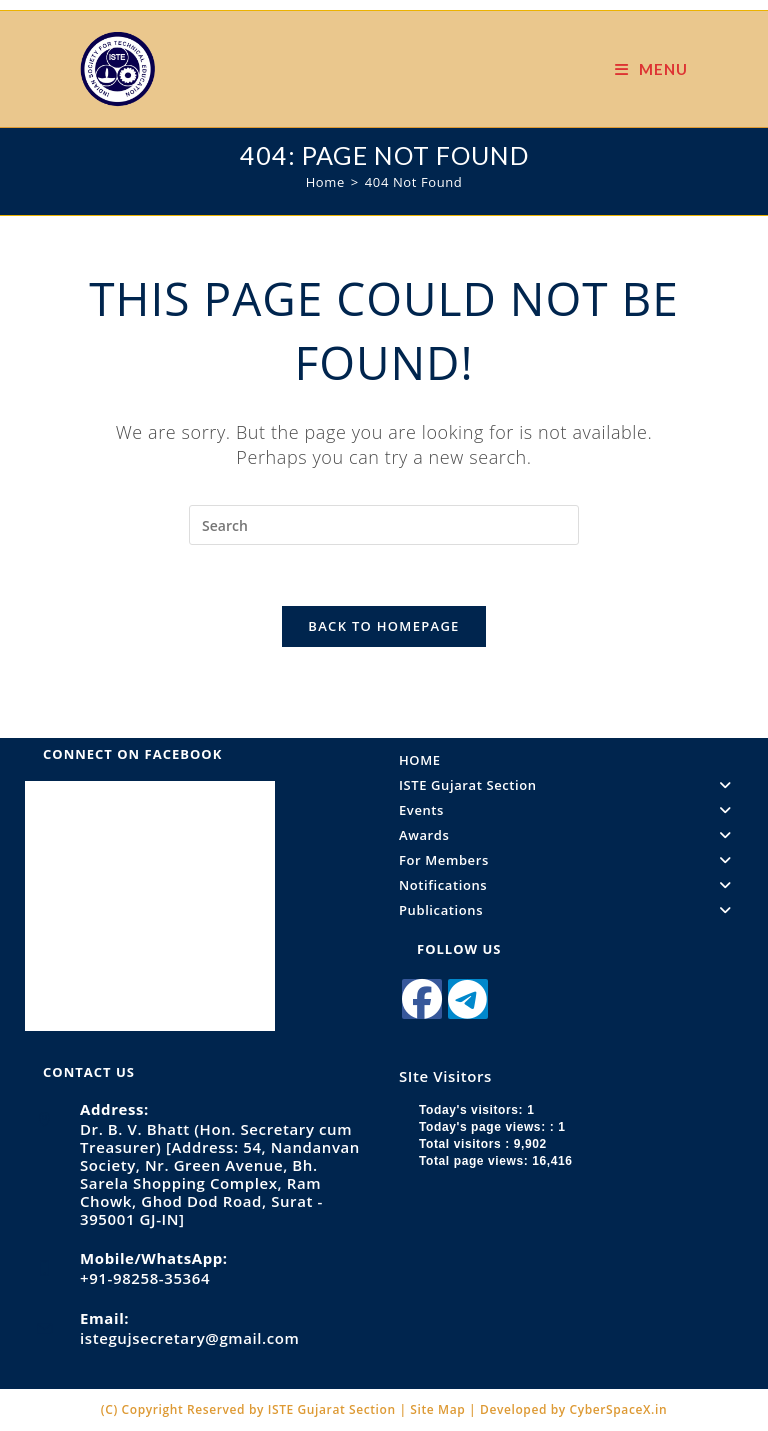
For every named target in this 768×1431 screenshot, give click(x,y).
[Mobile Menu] (651, 69)
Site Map (439, 1409)
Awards (571, 835)
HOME (420, 760)
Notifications (571, 885)
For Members (571, 860)
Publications (571, 910)
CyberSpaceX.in (619, 1409)
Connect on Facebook (132, 754)
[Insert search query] (384, 525)
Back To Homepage (383, 626)
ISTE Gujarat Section (571, 785)
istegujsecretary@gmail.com (190, 1338)
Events (571, 810)
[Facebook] (422, 999)
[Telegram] (468, 999)
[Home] (325, 182)
